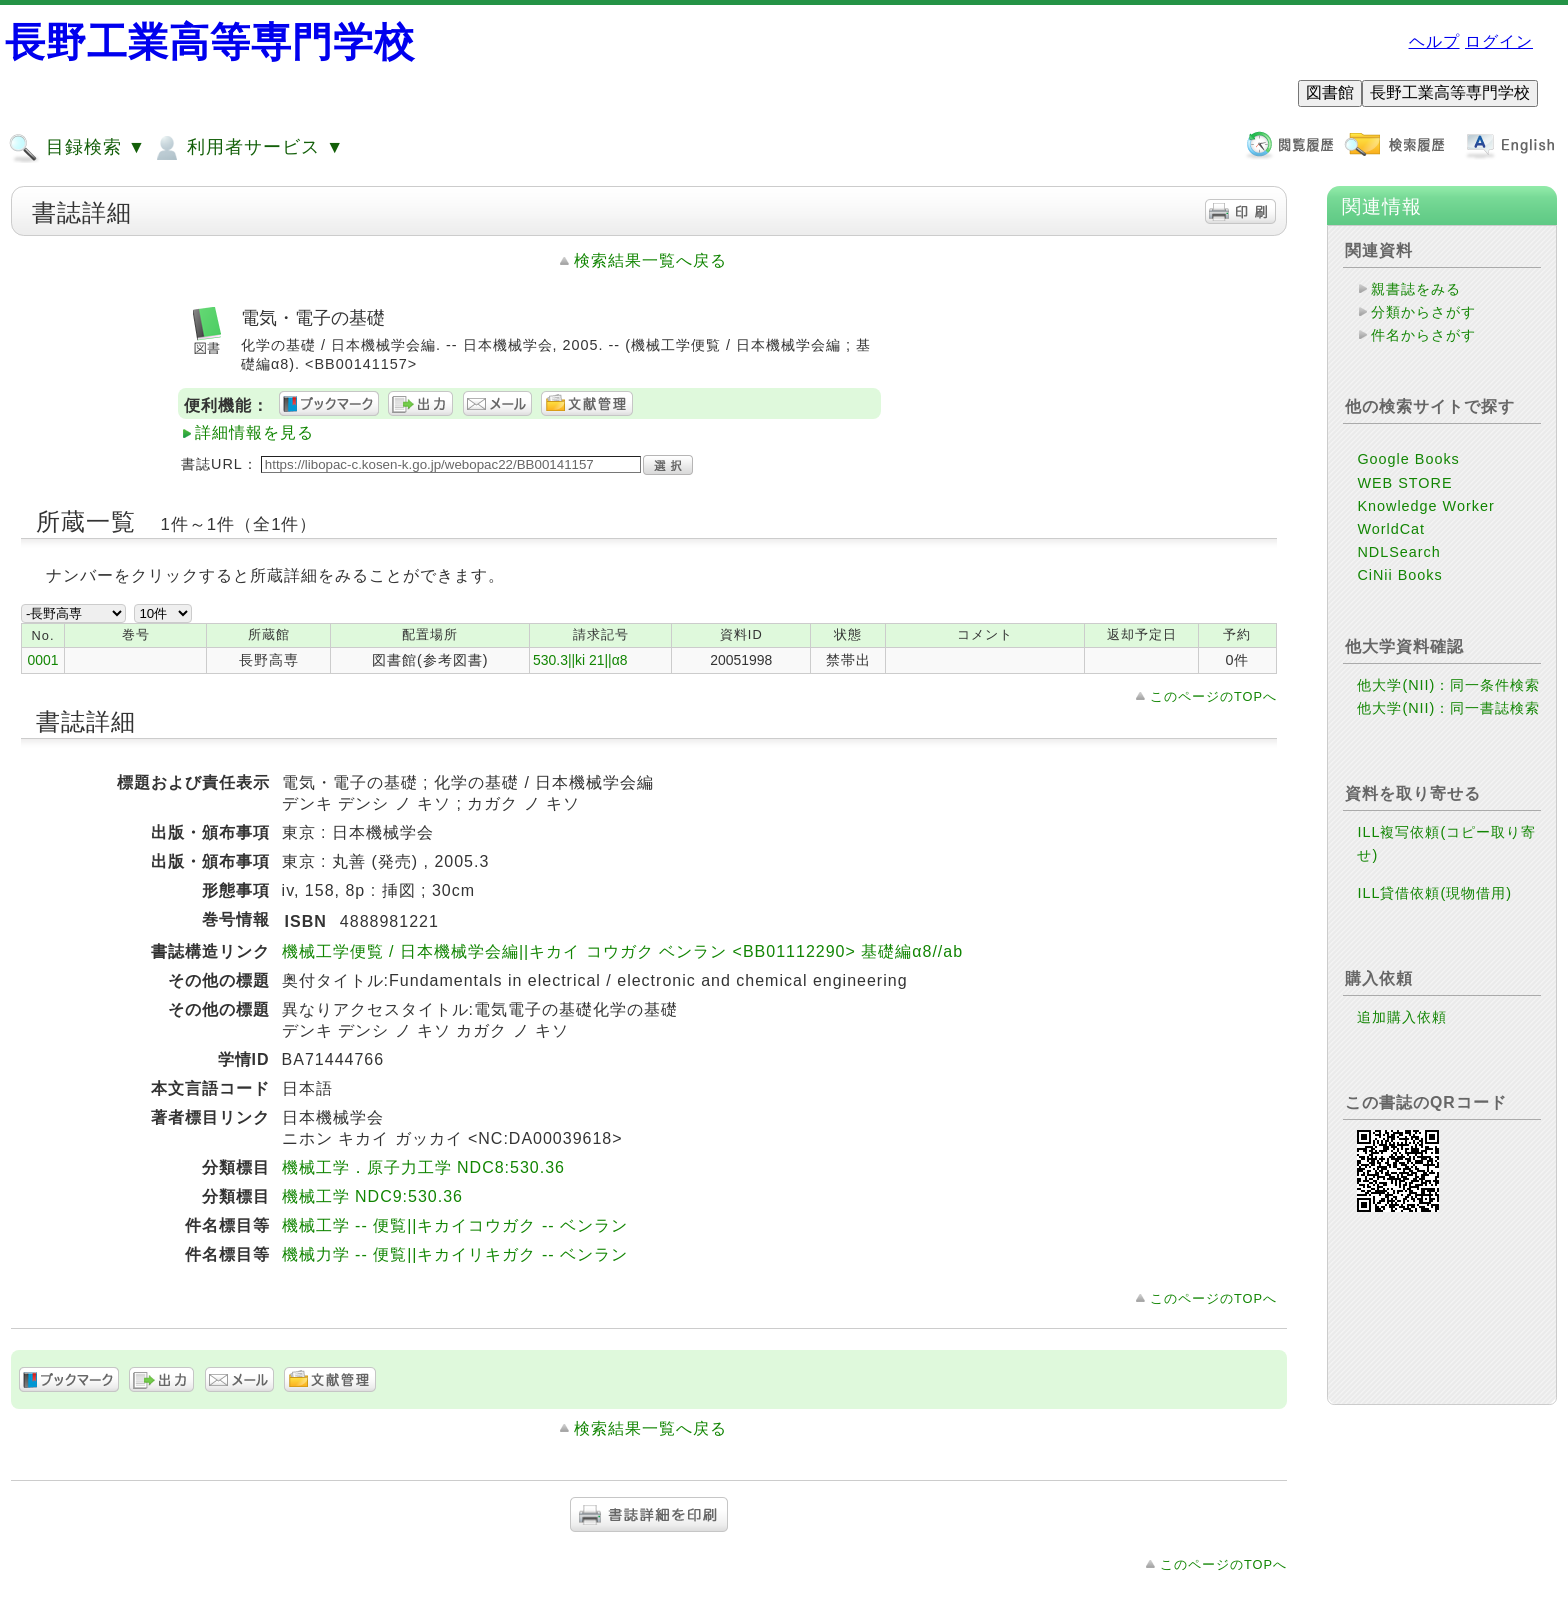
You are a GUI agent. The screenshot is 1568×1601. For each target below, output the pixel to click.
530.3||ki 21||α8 (580, 660)
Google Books (1408, 459)
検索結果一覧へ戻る (650, 260)
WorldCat (1391, 529)
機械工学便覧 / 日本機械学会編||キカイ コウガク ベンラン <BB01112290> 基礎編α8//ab (622, 951)
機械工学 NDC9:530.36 (372, 1196)
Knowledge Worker (1425, 506)
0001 (43, 660)
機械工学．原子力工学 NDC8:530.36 (423, 1167)
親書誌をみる (1416, 289)
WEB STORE (1404, 483)
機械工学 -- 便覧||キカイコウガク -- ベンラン (455, 1225)
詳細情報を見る (254, 432)
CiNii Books (1399, 575)
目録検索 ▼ (77, 148)
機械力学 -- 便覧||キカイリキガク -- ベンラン (455, 1254)
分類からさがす (1423, 312)
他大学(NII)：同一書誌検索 (1448, 708)
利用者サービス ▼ (247, 148)
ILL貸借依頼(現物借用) (1434, 893)
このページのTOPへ (1213, 696)
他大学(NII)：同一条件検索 (1448, 685)
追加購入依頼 (1402, 1017)
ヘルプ (1434, 41)
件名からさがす (1423, 335)
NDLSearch (1398, 552)
